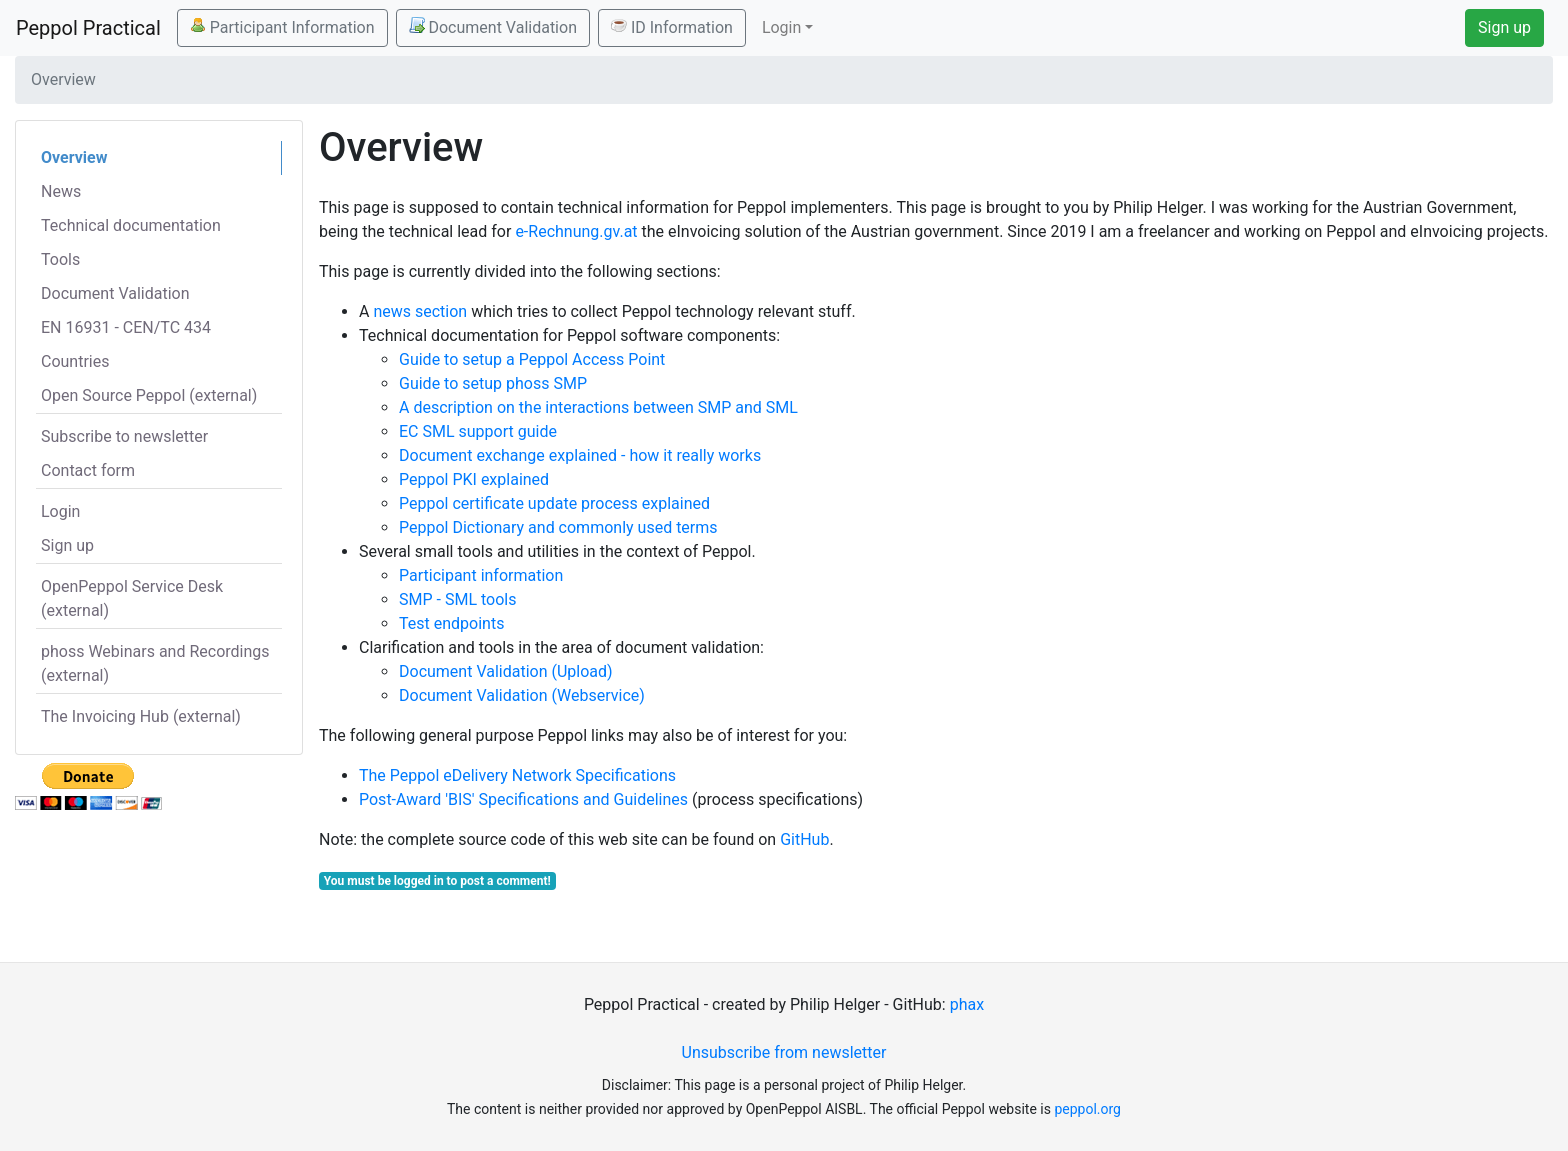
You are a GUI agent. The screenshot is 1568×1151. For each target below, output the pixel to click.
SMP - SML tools (457, 599)
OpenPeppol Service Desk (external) (132, 598)
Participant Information (282, 27)
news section (420, 311)
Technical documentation (131, 225)
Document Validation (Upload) (506, 671)
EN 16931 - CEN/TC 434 (126, 327)
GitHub (804, 839)
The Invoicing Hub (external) (141, 716)
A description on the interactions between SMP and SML (598, 407)
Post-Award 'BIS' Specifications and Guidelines (523, 799)
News (61, 191)
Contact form (88, 470)
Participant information (481, 575)
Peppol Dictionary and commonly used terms (558, 527)
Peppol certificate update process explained (554, 503)
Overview (74, 157)
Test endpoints (451, 623)
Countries (75, 361)
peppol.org (1087, 1109)
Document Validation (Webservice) (522, 695)
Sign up (1504, 27)
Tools (60, 259)
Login (60, 511)
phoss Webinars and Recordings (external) (155, 663)
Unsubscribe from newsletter (784, 1052)
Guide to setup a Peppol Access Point (532, 359)
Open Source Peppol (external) (149, 395)
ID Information (672, 27)
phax (967, 1004)
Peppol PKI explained (474, 479)
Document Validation (493, 27)
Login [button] (781, 27)
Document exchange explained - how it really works (580, 455)
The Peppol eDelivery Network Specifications (517, 775)
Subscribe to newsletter (124, 436)
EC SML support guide (478, 431)
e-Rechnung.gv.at (576, 231)
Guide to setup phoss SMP (493, 383)
